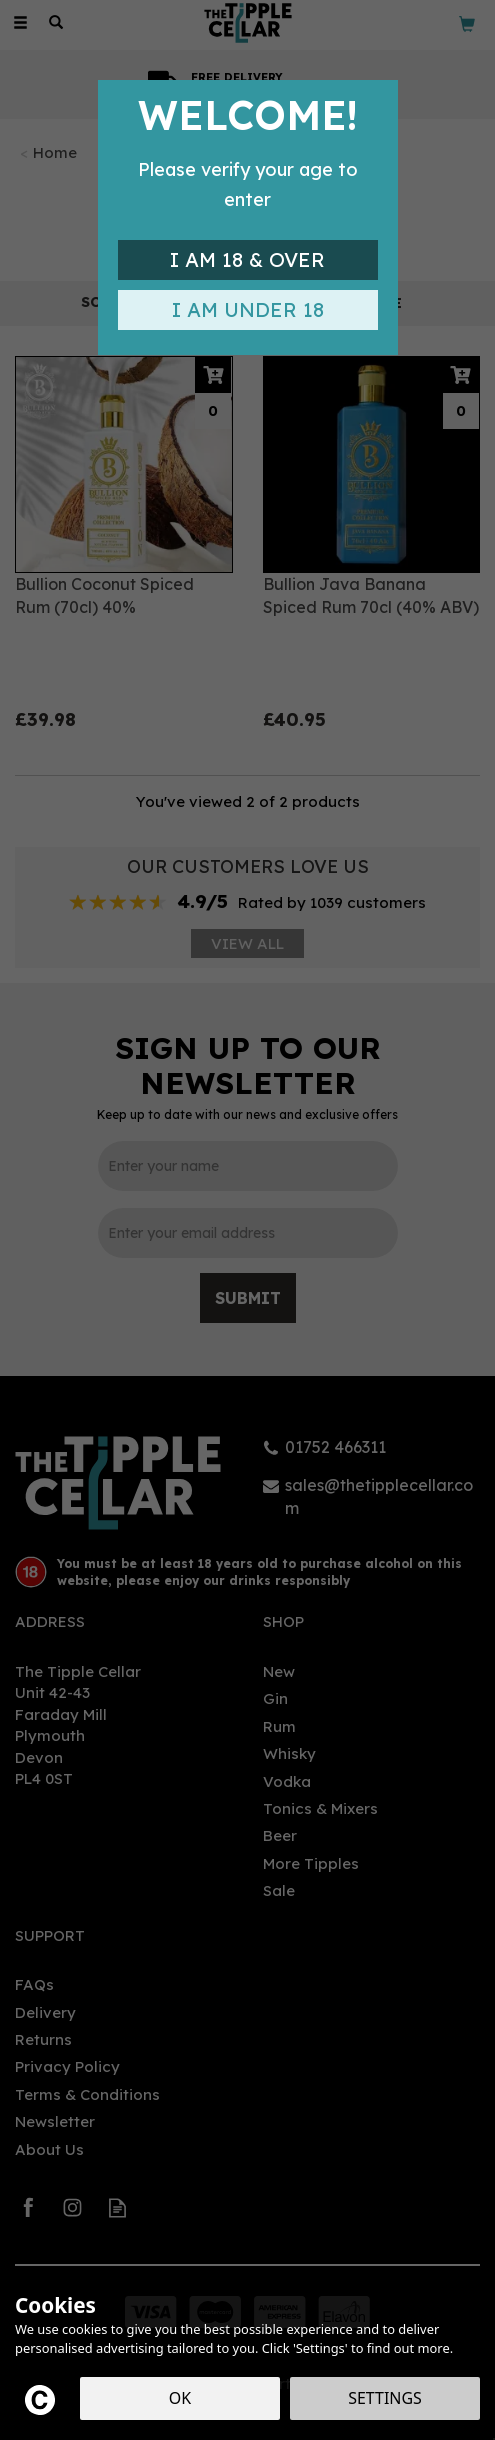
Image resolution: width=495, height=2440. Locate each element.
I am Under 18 (248, 309)
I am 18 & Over (247, 259)
